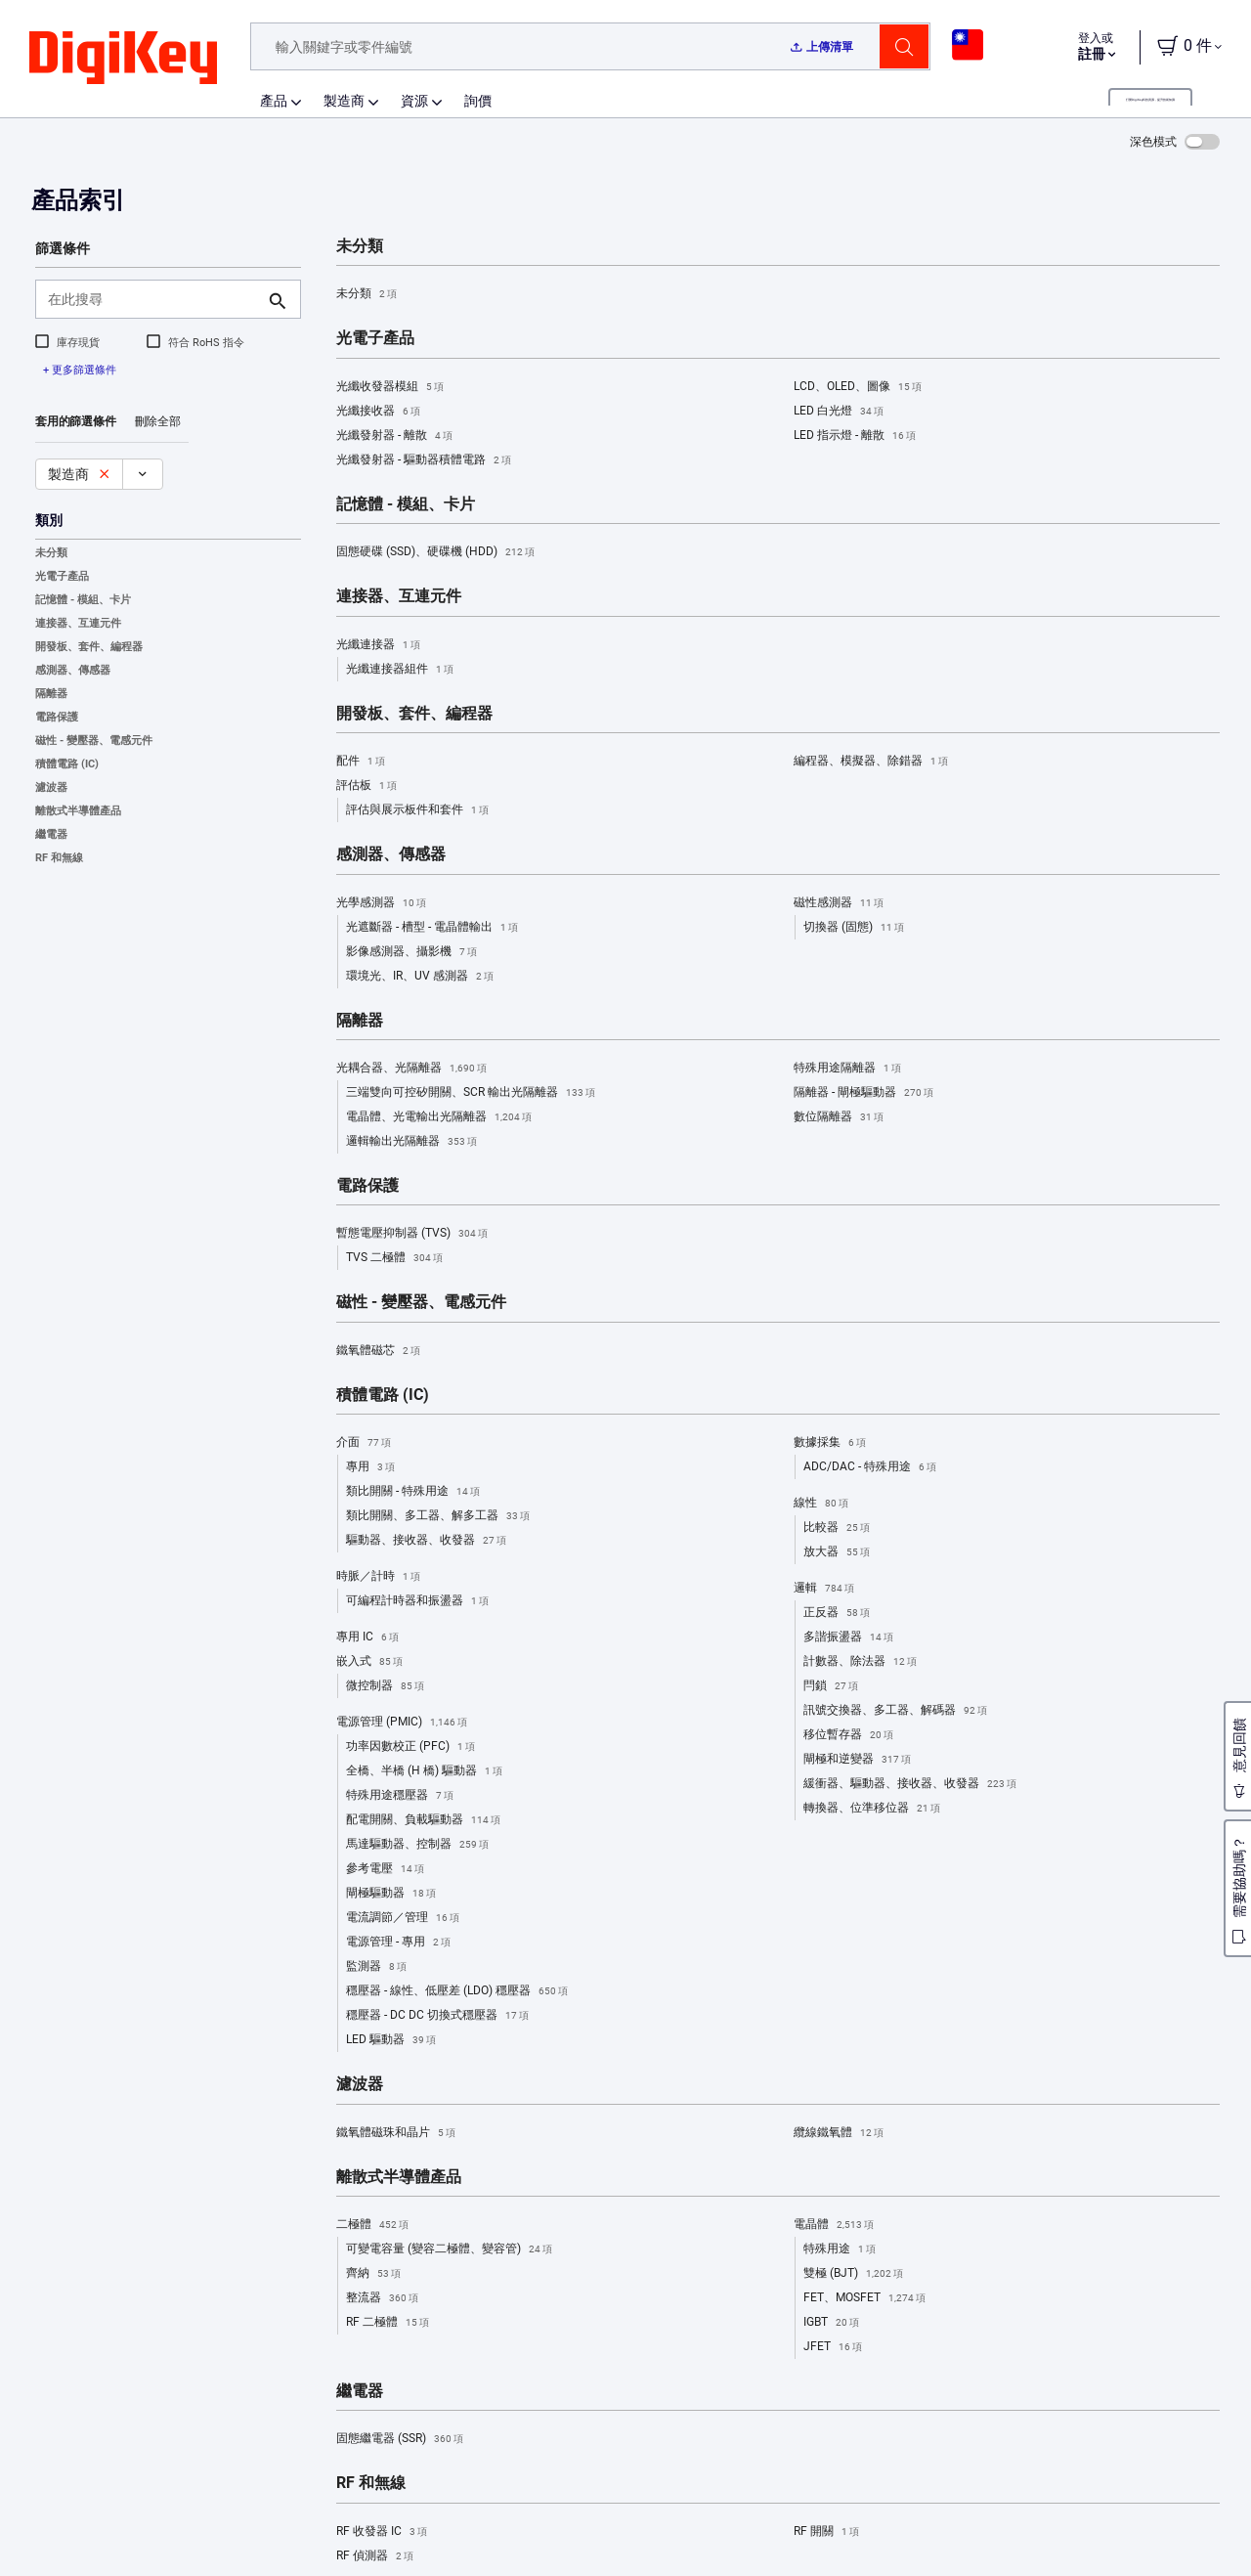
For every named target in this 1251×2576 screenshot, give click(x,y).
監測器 (376, 1967)
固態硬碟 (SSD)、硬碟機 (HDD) (435, 552)
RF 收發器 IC (381, 2532)
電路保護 (56, 717)
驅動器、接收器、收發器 (426, 1540)
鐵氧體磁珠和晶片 (395, 2133)
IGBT (831, 2323)
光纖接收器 (378, 411)
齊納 (373, 2274)
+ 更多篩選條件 (79, 370)
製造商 (344, 101)
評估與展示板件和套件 (417, 810)
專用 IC (367, 1637)
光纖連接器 (378, 645)
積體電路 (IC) (67, 764)
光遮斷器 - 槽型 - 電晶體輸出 (432, 927)
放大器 (836, 1552)
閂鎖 (830, 1686)
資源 (414, 101)
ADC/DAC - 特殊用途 (869, 1467)
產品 (273, 101)
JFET (832, 2347)
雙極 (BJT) (853, 2274)
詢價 (478, 101)
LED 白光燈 (839, 411)
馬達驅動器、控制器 (417, 1844)
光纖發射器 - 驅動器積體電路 (423, 460)
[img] (123, 58)
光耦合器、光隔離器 (411, 1068)
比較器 (836, 1528)
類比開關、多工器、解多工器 (438, 1516)
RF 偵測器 (374, 2556)
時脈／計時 (378, 1577)
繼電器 (51, 834)
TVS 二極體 (394, 1258)
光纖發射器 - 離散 (394, 436)
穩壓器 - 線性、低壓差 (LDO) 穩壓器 (457, 1991)
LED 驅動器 (391, 2040)
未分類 (51, 552)
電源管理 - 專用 (398, 1942)
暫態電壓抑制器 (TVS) (412, 1233)
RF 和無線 (59, 857)
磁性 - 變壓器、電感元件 (93, 740)
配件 (360, 761)
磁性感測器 (839, 903)
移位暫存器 (848, 1735)
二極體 (372, 2225)
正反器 (836, 1613)
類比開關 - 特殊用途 (413, 1492)
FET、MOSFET (864, 2298)
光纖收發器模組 (390, 387)
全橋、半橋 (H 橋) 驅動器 (424, 1771)
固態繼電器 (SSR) (399, 2439)
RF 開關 (826, 2532)
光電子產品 (62, 576)
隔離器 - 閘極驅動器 (863, 1093)
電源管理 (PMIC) (401, 1722)
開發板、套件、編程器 (89, 646)
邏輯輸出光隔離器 (411, 1142)
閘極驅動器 (391, 1893)
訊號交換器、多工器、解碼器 (895, 1711)
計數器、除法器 (860, 1662)
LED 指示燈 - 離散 (855, 436)
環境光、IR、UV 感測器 (420, 976)
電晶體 (834, 2225)
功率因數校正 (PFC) (410, 1747)
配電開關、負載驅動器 (423, 1820)
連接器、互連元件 (78, 623)
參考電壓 (385, 1869)
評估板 (366, 786)
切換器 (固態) (853, 927)
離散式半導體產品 (78, 811)
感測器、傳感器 (72, 670)
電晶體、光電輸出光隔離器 (439, 1117)
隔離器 (51, 693)
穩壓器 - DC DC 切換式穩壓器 (437, 2016)
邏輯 (824, 1588)
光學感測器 (381, 903)
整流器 (382, 2298)
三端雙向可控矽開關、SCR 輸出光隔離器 (470, 1093)
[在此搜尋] (152, 299)
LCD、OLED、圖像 (858, 387)
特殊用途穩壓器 (399, 1796)
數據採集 (830, 1443)
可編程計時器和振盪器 (417, 1601)
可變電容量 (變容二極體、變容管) (449, 2249)
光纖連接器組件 (399, 669)
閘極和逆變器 (857, 1759)
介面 (363, 1443)
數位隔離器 (839, 1117)
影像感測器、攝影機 (411, 952)
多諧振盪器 (848, 1637)
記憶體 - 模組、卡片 (83, 599)
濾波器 (51, 787)
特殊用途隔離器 (847, 1068)
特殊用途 (839, 2249)
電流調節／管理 (402, 1918)
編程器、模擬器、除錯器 (871, 761)
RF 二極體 (387, 2323)
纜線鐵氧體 (839, 2133)
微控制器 (385, 1686)
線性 (821, 1503)
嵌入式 (369, 1662)
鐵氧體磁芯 (378, 1351)
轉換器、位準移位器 (871, 1808)
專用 (370, 1467)
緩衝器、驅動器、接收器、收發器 (909, 1784)
